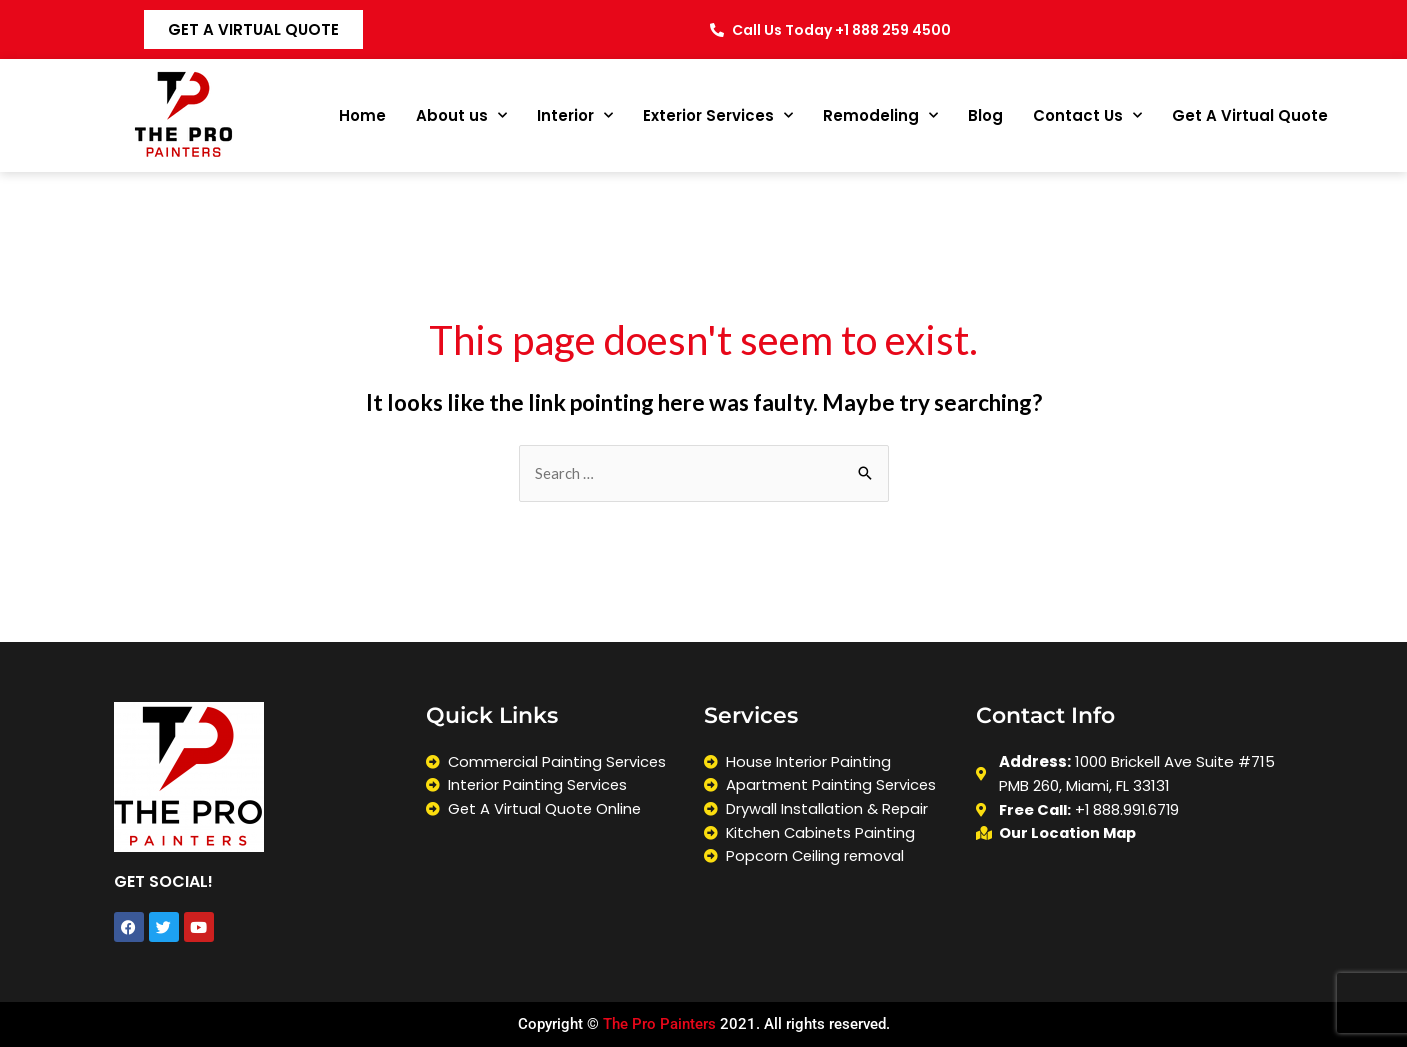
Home (362, 115)
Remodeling (880, 115)
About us (461, 115)
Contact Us (1087, 115)
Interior (575, 115)
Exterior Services (718, 115)
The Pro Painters (659, 1025)
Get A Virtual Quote (1250, 115)
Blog (985, 115)
